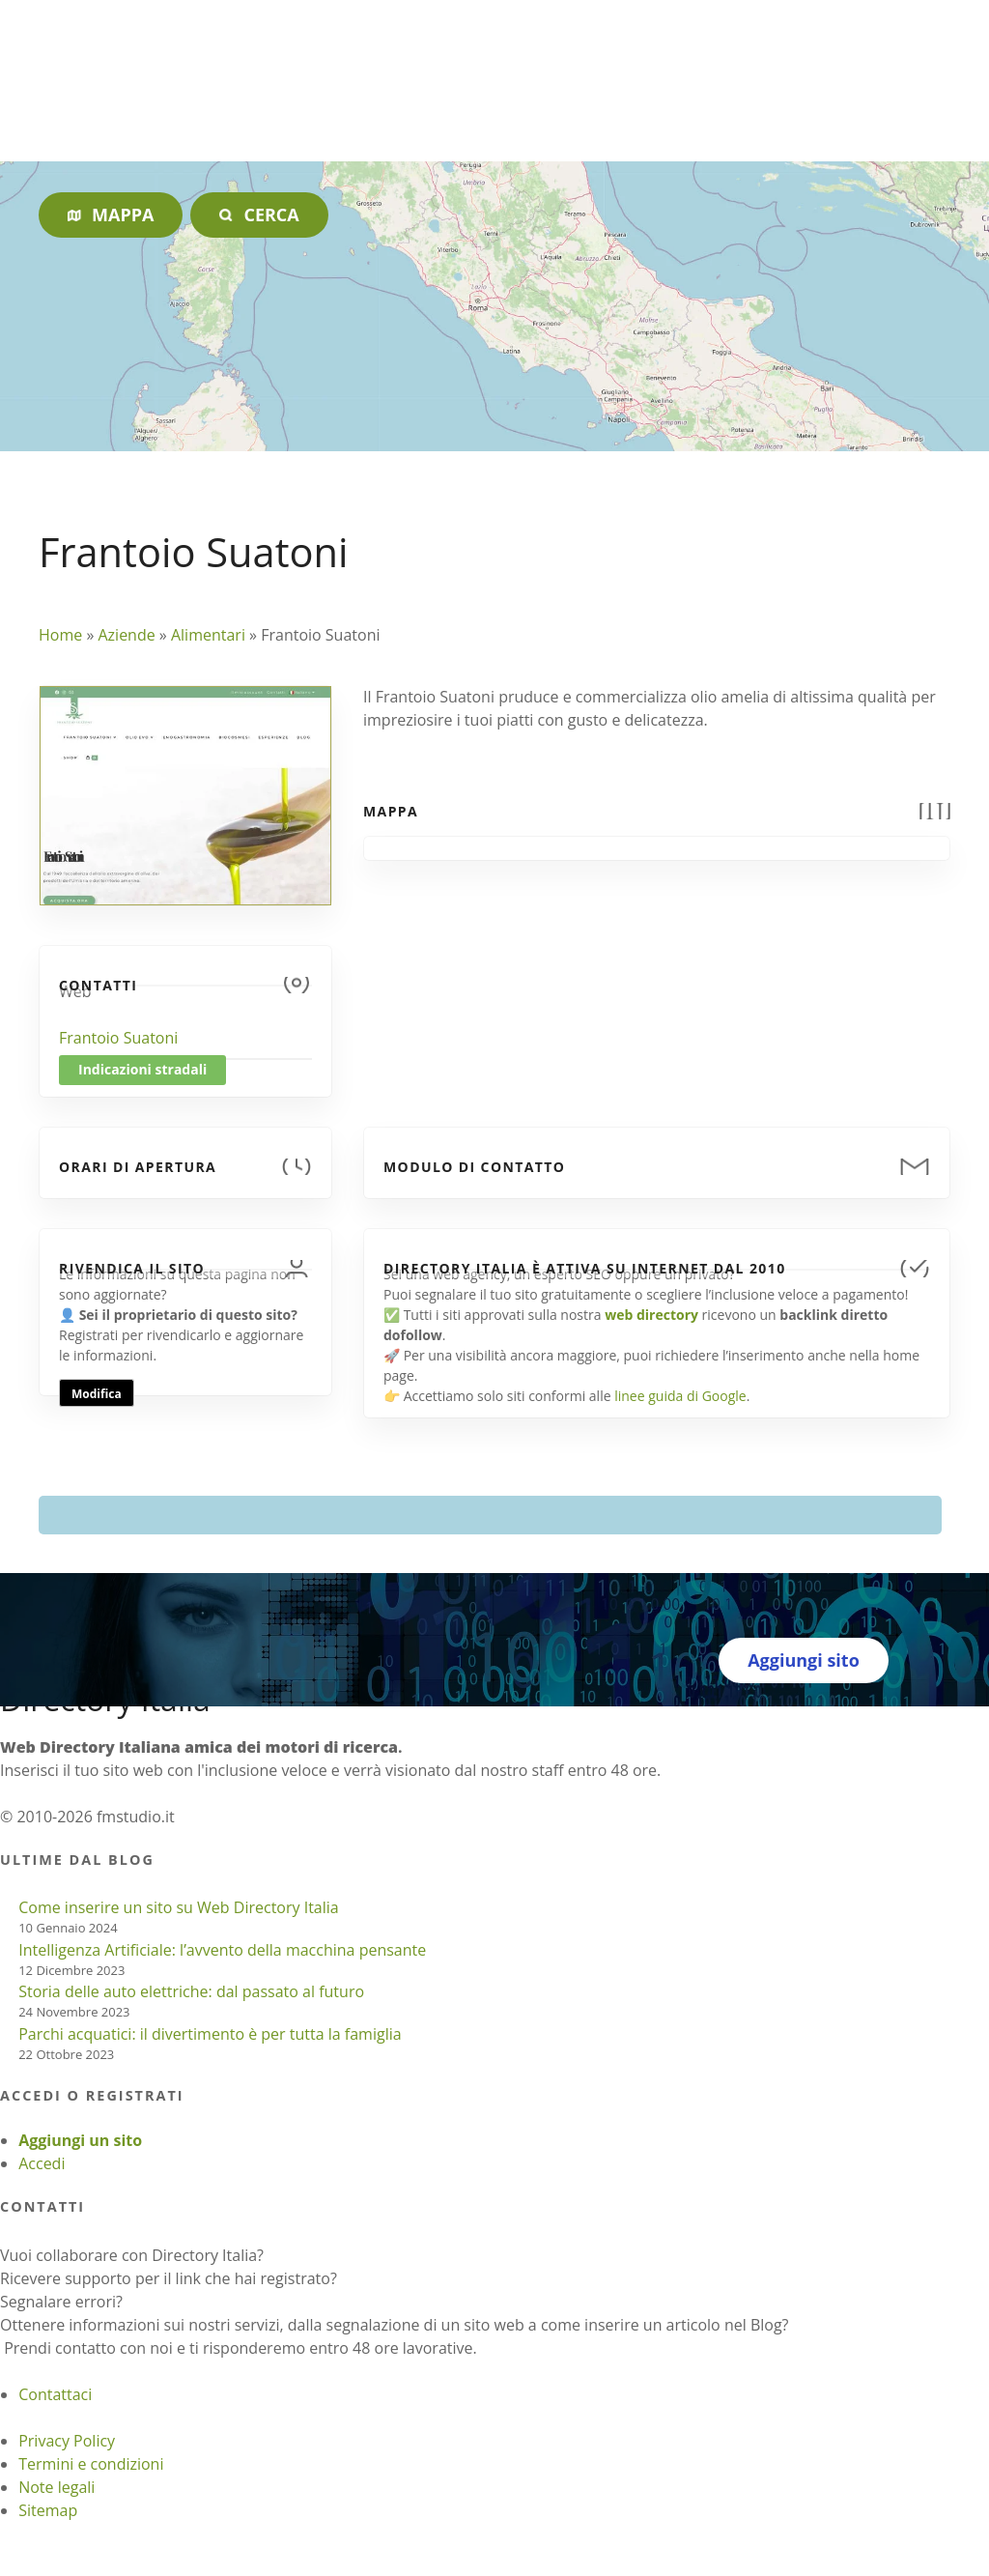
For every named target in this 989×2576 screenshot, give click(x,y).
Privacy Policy (66, 2440)
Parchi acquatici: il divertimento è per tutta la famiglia (209, 2034)
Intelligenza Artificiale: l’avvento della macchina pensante (222, 1950)
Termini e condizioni (90, 2464)
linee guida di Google (680, 1396)
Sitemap (47, 2510)
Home (60, 634)
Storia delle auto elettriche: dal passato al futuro (191, 1991)
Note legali (56, 2487)
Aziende (126, 634)
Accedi (41, 2163)
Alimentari (208, 634)
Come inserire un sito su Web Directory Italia (178, 1907)
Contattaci (55, 2394)
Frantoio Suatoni (118, 1037)
